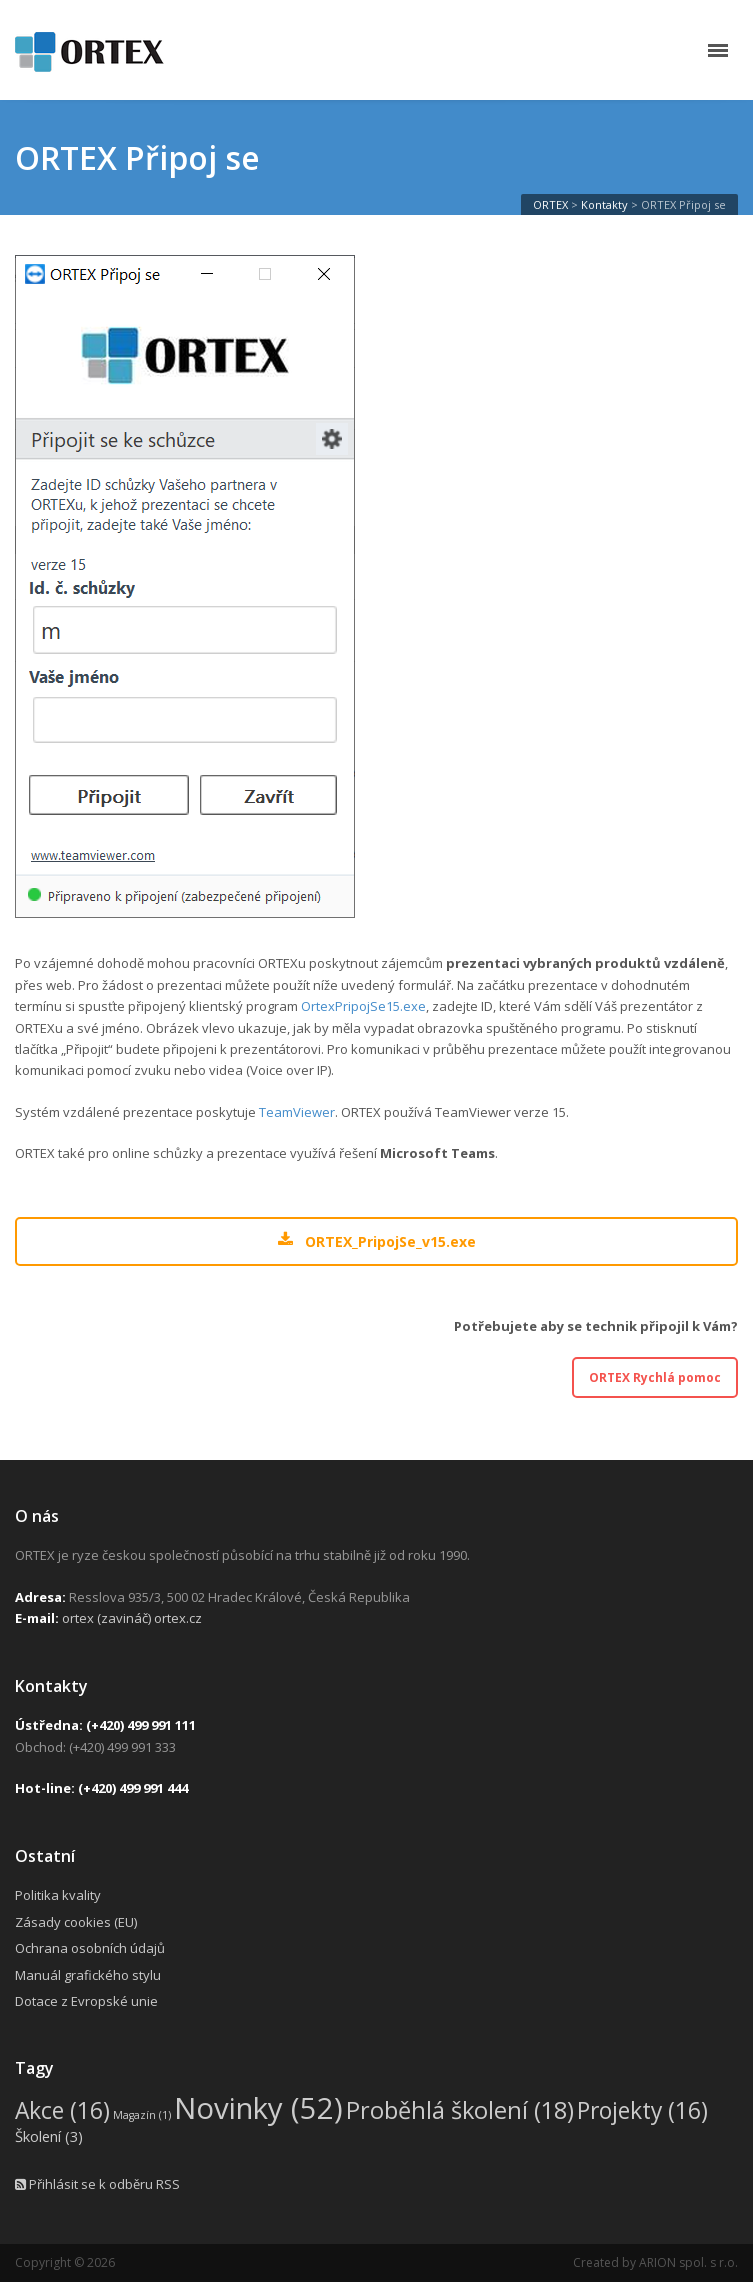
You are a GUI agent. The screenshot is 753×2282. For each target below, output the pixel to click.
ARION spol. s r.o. (688, 2262)
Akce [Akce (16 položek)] (62, 2110)
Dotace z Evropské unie (86, 2001)
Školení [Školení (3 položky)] (49, 2136)
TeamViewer (297, 1112)
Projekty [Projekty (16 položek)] (642, 2110)
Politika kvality (58, 1895)
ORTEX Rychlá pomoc (655, 1377)
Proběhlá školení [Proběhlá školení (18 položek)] (460, 2110)
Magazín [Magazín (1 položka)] (142, 2115)
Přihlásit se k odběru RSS (97, 2184)
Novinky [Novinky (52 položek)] (258, 2108)
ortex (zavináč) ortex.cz (132, 1618)
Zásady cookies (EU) (76, 1922)
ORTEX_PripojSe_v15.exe (376, 1241)
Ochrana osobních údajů (90, 1948)
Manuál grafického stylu (88, 1975)
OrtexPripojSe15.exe (363, 1006)
